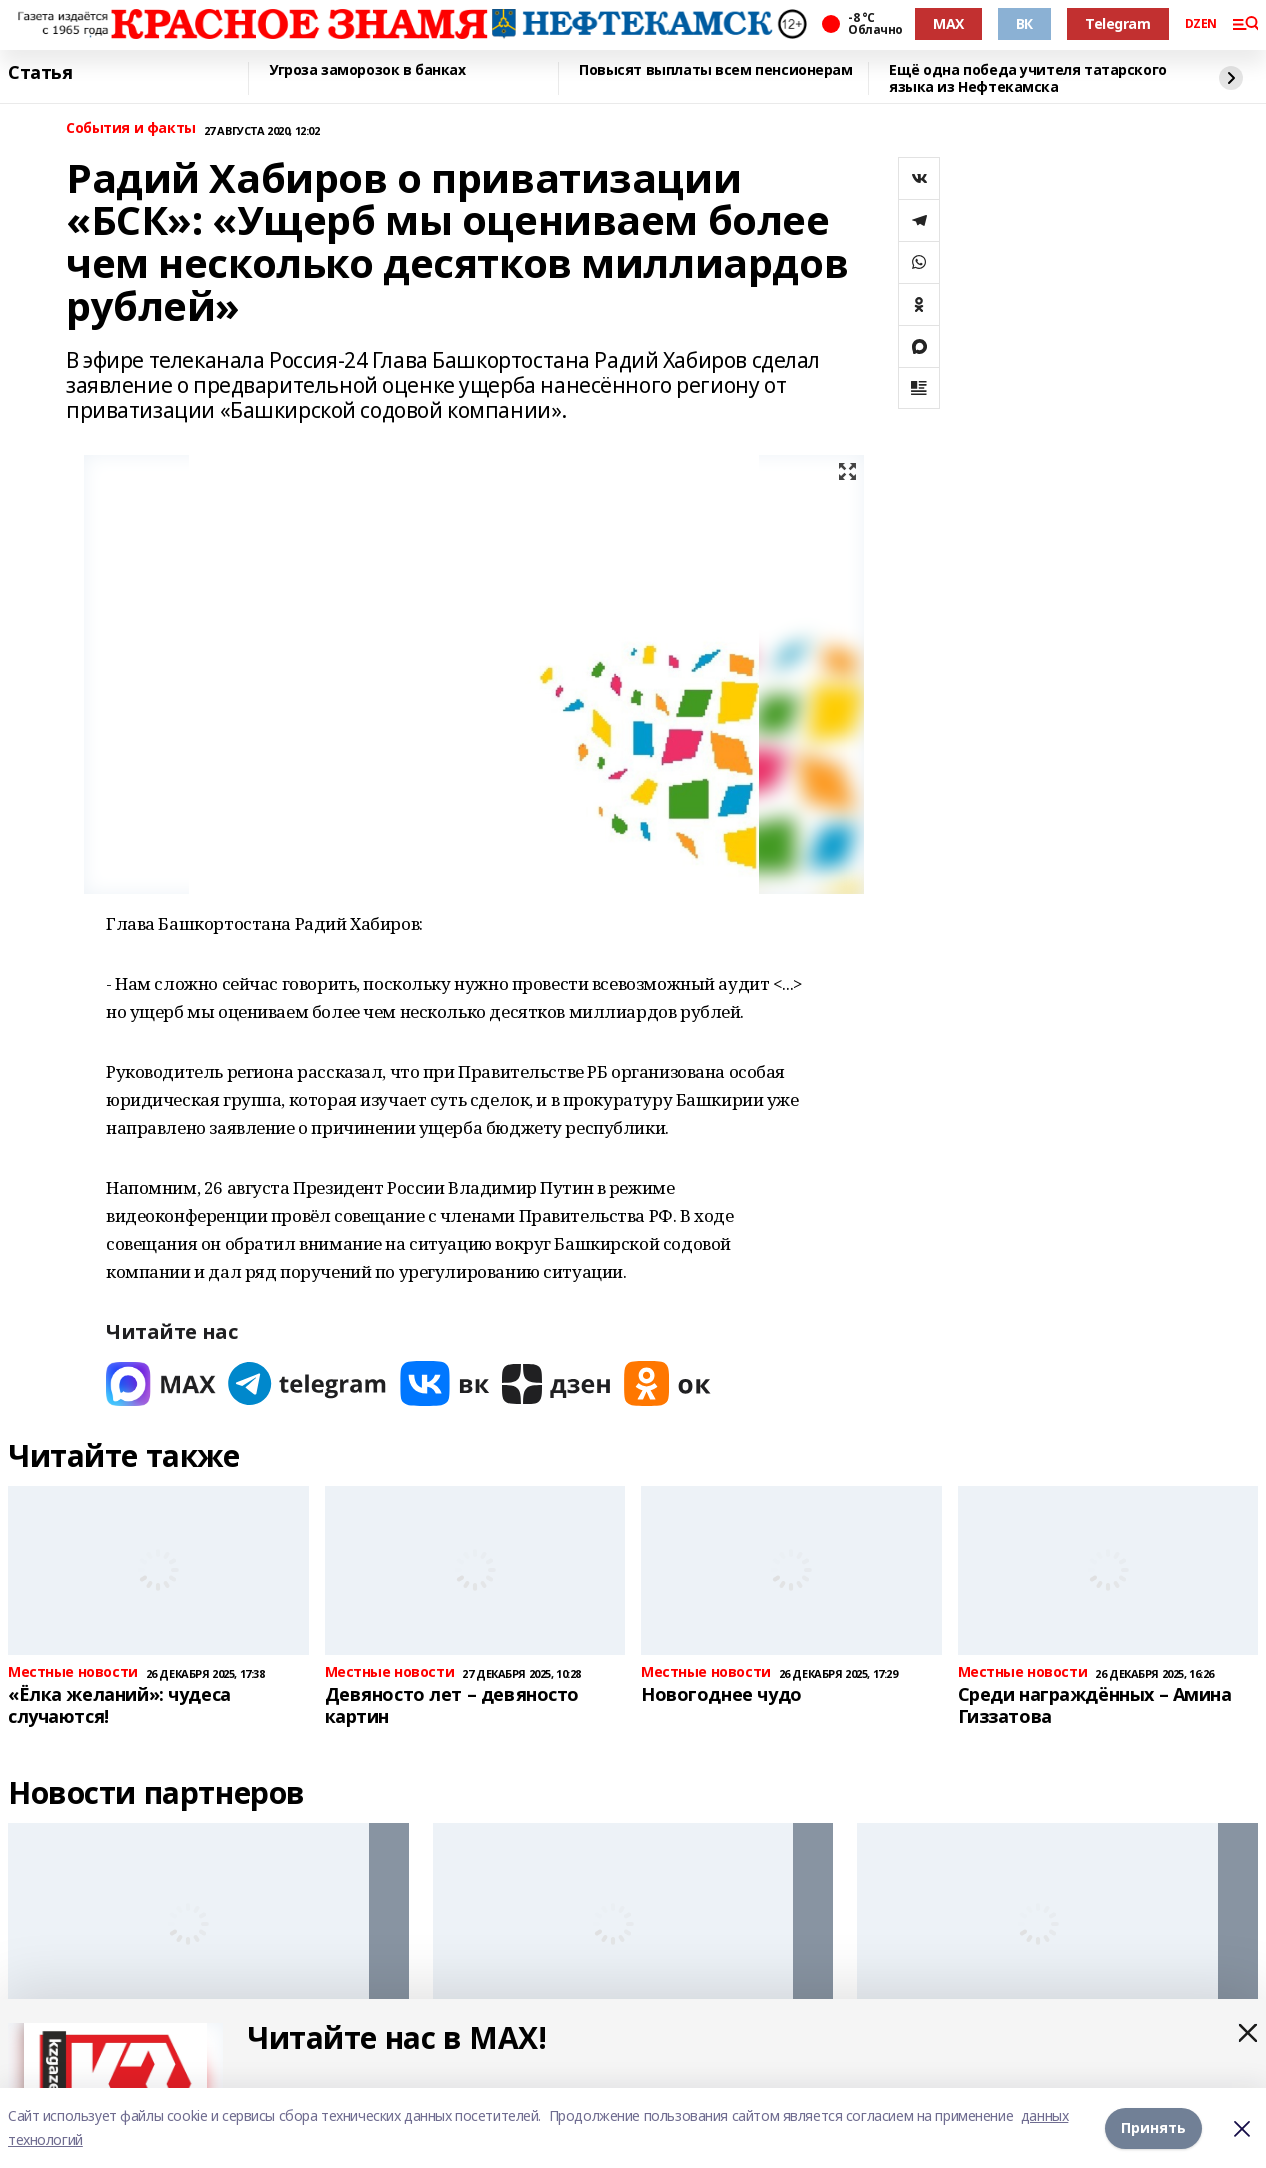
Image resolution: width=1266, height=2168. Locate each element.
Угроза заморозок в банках (367, 70)
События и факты (131, 128)
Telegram (1118, 23)
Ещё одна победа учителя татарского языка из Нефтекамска (1028, 78)
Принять (1153, 2127)
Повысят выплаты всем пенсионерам (716, 70)
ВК (1024, 23)
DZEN (1201, 24)
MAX (948, 23)
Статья (40, 73)
